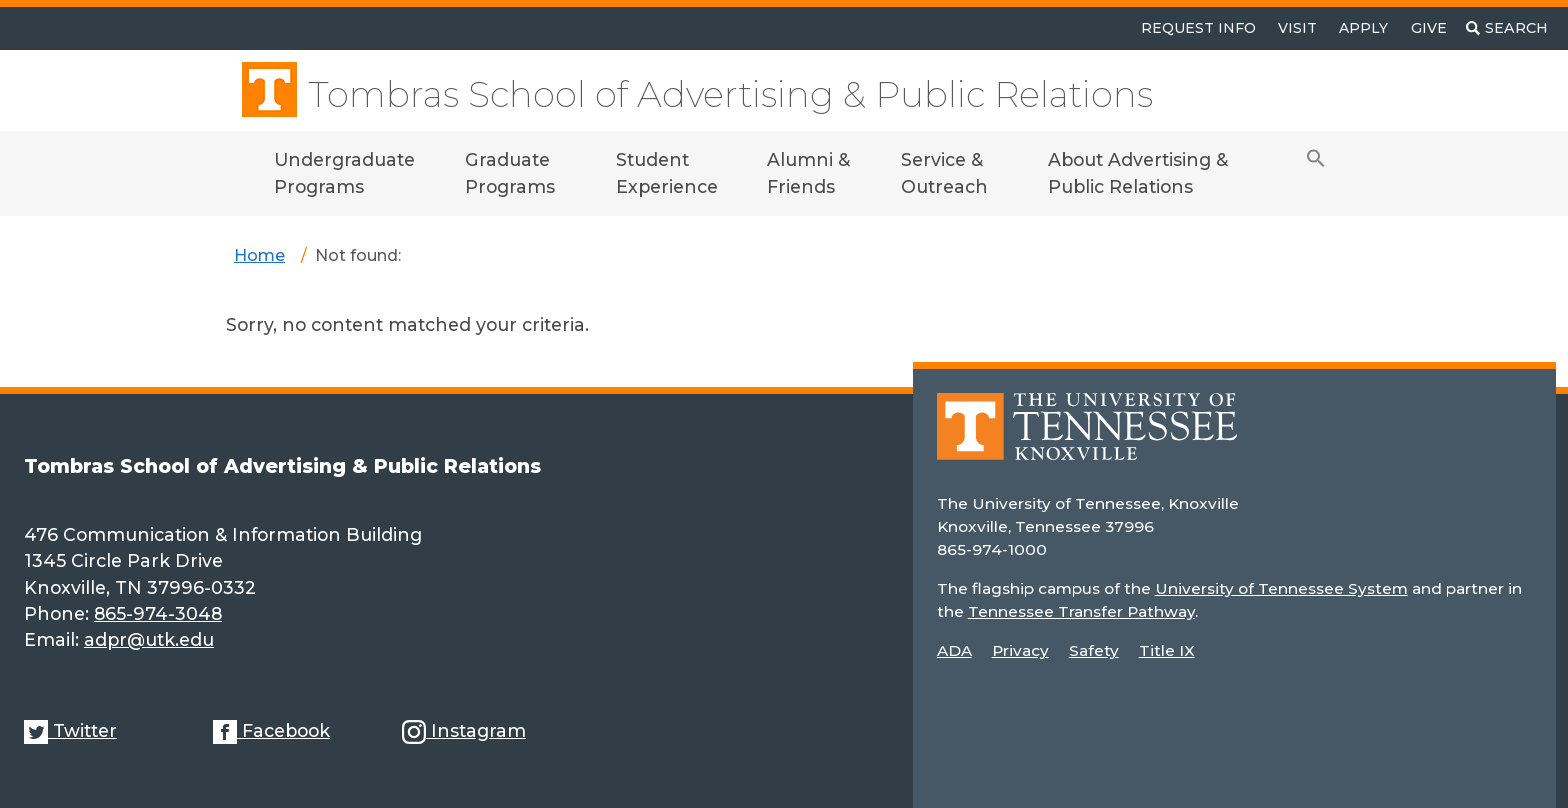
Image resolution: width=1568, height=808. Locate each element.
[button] (1316, 173)
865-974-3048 (158, 613)
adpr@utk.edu (149, 639)
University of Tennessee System (1281, 588)
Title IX (1167, 650)
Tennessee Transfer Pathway (1081, 611)
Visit (1297, 28)
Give (1429, 28)
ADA (954, 650)
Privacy (1020, 650)
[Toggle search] (1507, 28)
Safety (1094, 650)
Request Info (1198, 28)
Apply (1363, 28)
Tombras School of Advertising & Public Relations (730, 94)
